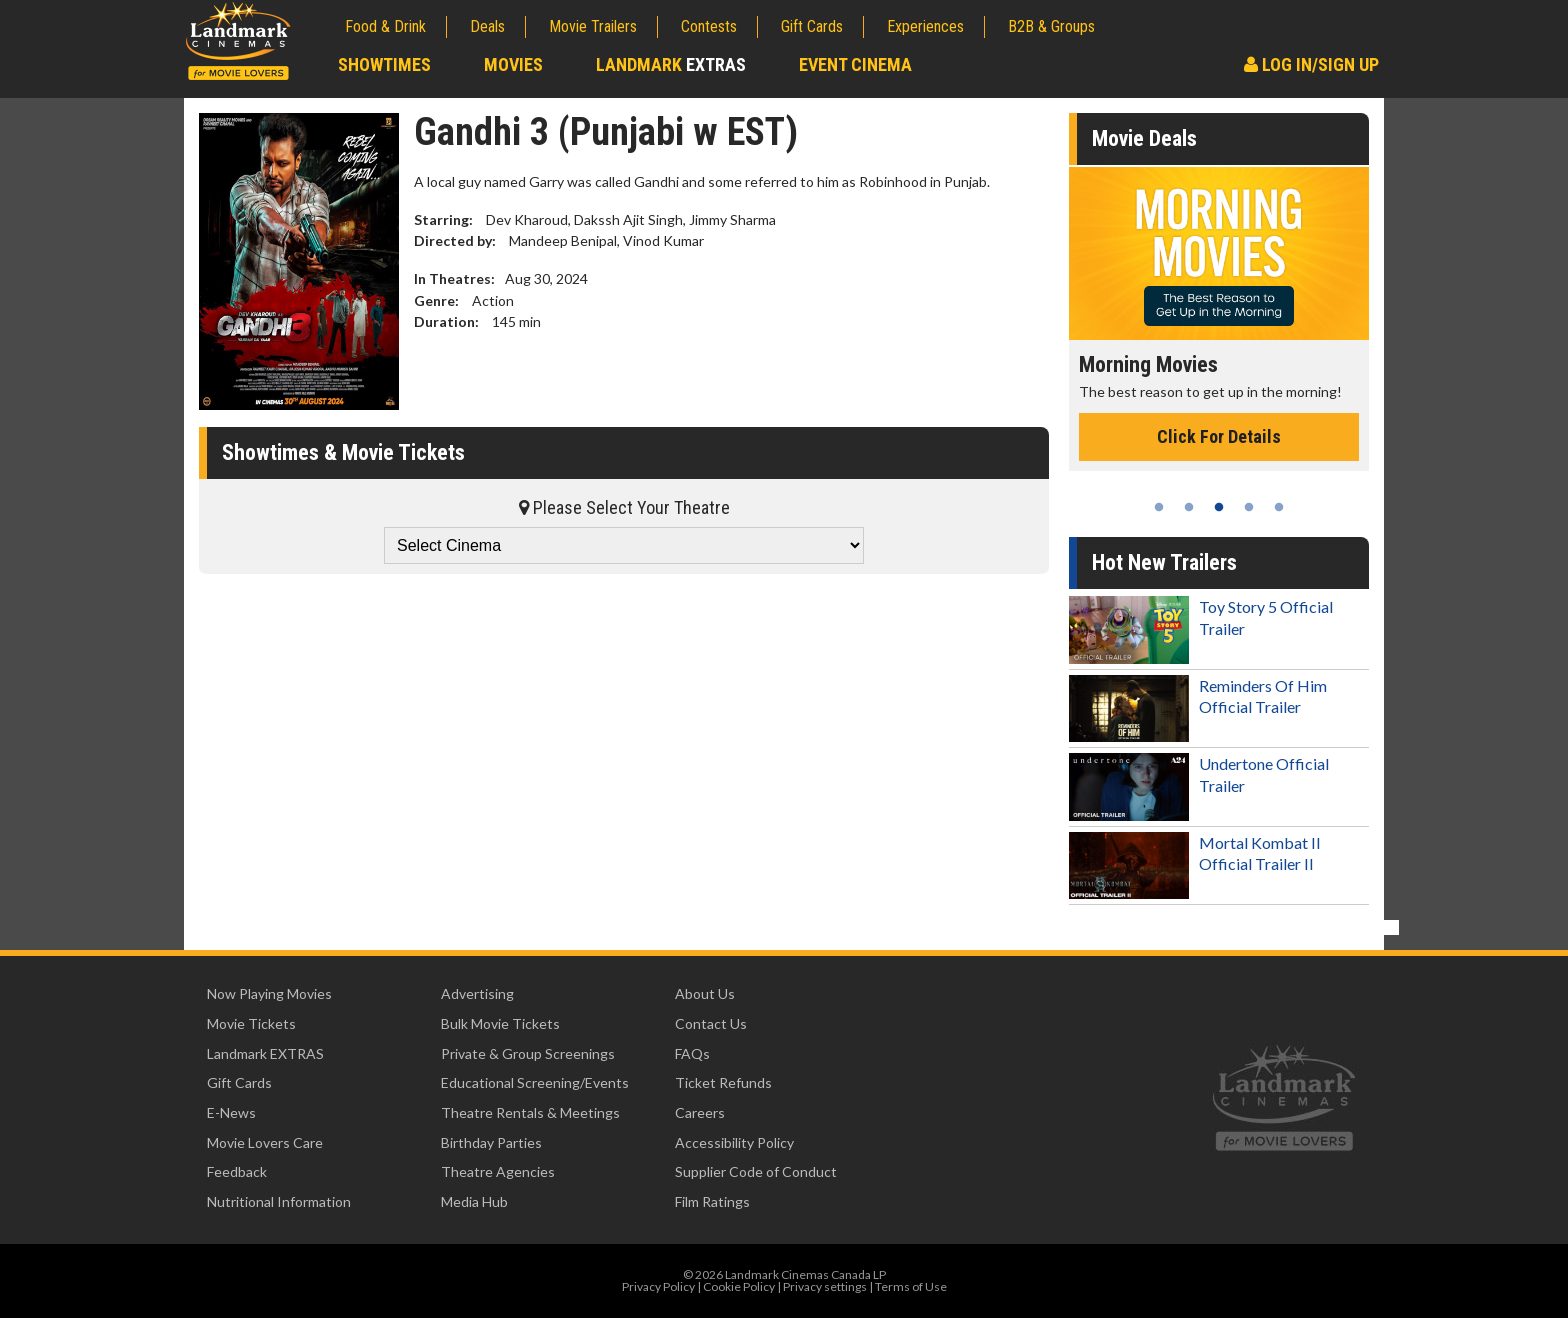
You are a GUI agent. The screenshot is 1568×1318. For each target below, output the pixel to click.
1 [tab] (1159, 507)
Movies (513, 64)
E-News (231, 1112)
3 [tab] (1219, 507)
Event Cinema (855, 64)
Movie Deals (1144, 138)
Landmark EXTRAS (265, 1053)
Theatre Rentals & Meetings (530, 1112)
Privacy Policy (658, 1286)
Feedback (237, 1171)
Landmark (671, 64)
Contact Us (711, 1023)
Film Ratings (712, 1201)
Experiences (925, 26)
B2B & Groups (1051, 26)
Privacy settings (825, 1286)
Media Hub (474, 1201)
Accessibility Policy (734, 1142)
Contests (709, 26)
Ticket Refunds (723, 1082)
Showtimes (384, 64)
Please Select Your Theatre (624, 507)
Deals (487, 26)
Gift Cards (812, 26)
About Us (705, 993)
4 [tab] (1249, 507)
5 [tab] (1279, 507)
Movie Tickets (251, 1023)
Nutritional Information (279, 1201)
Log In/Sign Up (1311, 64)
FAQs (692, 1053)
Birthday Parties (491, 1142)
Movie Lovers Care (265, 1142)
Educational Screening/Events (535, 1082)
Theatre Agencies (498, 1171)
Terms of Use (911, 1286)
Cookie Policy (739, 1286)
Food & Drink (385, 26)
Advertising (477, 993)
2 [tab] (1189, 507)
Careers (700, 1112)
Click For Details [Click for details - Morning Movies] (1219, 436)
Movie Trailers (593, 26)
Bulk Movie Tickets (500, 1023)
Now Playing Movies (269, 993)
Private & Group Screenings (528, 1053)
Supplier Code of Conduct (756, 1171)
